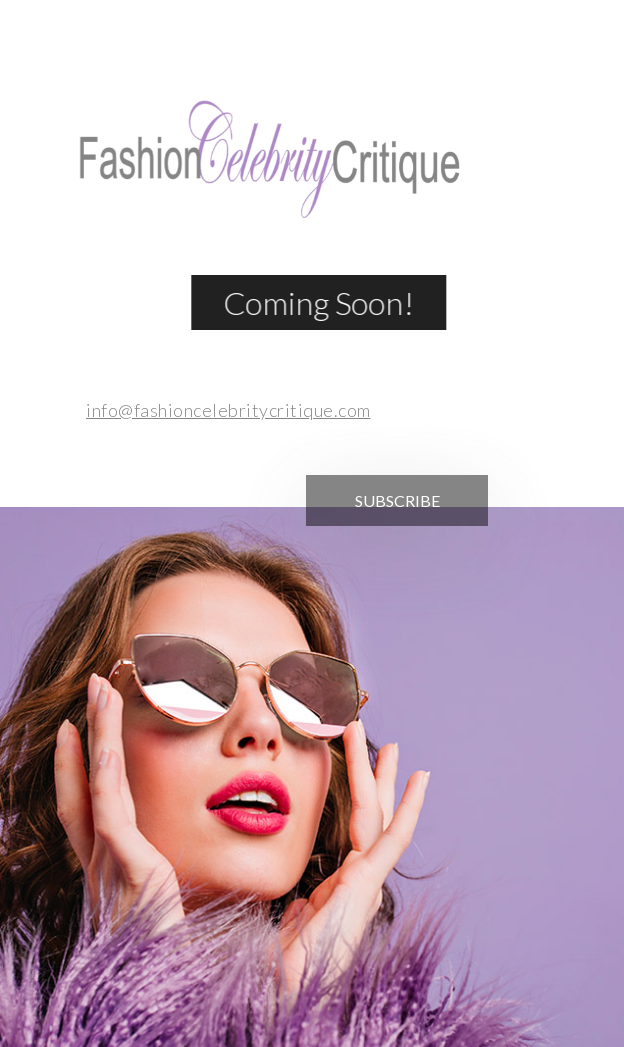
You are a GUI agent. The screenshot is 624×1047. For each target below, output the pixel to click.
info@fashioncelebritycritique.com (223, 410)
